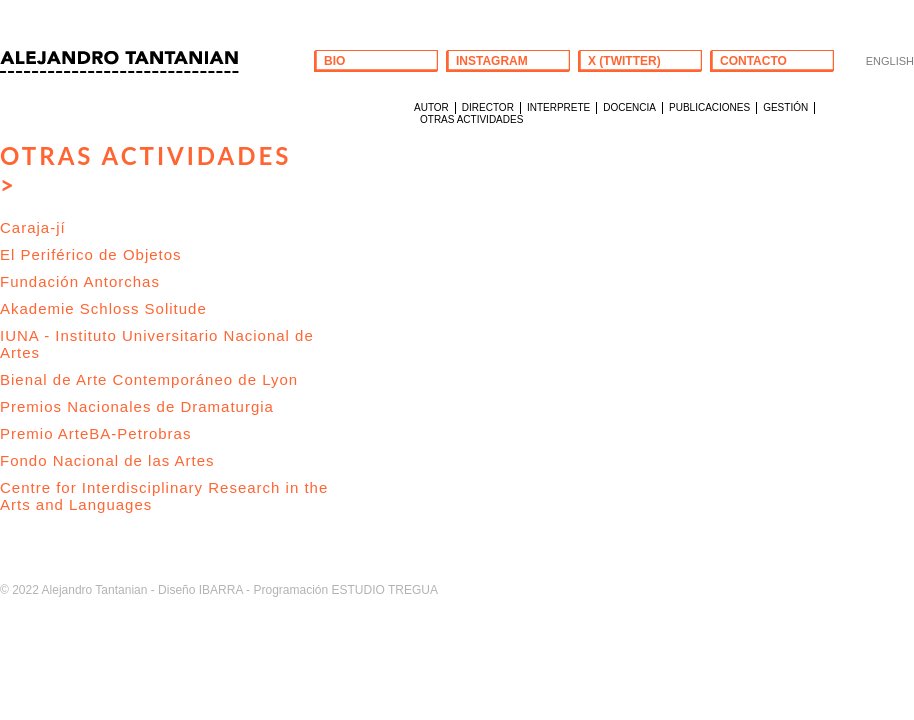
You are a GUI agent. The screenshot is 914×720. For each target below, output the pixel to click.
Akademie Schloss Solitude (103, 308)
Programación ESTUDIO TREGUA (345, 590)
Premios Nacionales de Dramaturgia (137, 406)
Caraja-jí (33, 227)
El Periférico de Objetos (91, 254)
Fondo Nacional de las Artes (107, 460)
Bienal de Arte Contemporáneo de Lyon (149, 379)
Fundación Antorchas (80, 281)
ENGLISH (890, 61)
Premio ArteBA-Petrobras (95, 433)
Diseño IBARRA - (204, 590)
